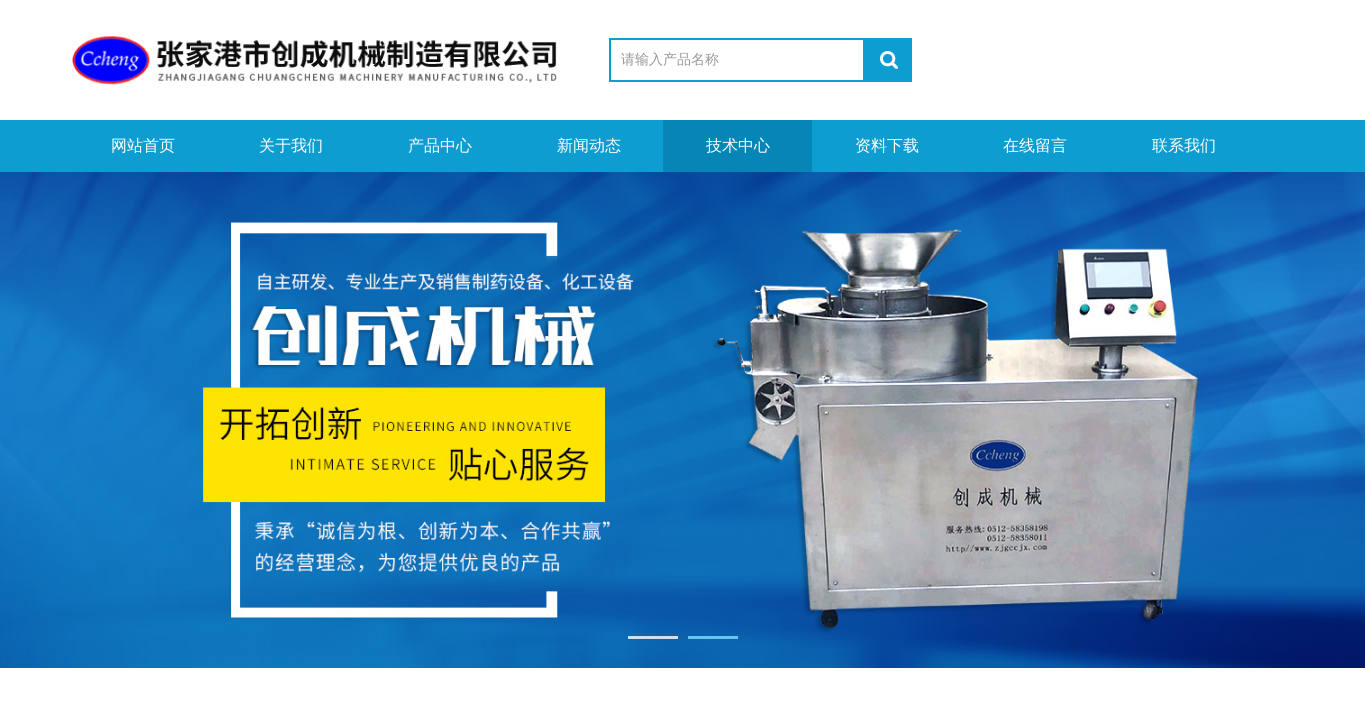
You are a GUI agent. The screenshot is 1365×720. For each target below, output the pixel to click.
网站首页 (143, 145)
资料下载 (887, 145)
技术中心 (738, 145)
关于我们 (291, 145)
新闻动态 (589, 145)
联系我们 (1184, 145)
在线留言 (1035, 145)
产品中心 (440, 145)
